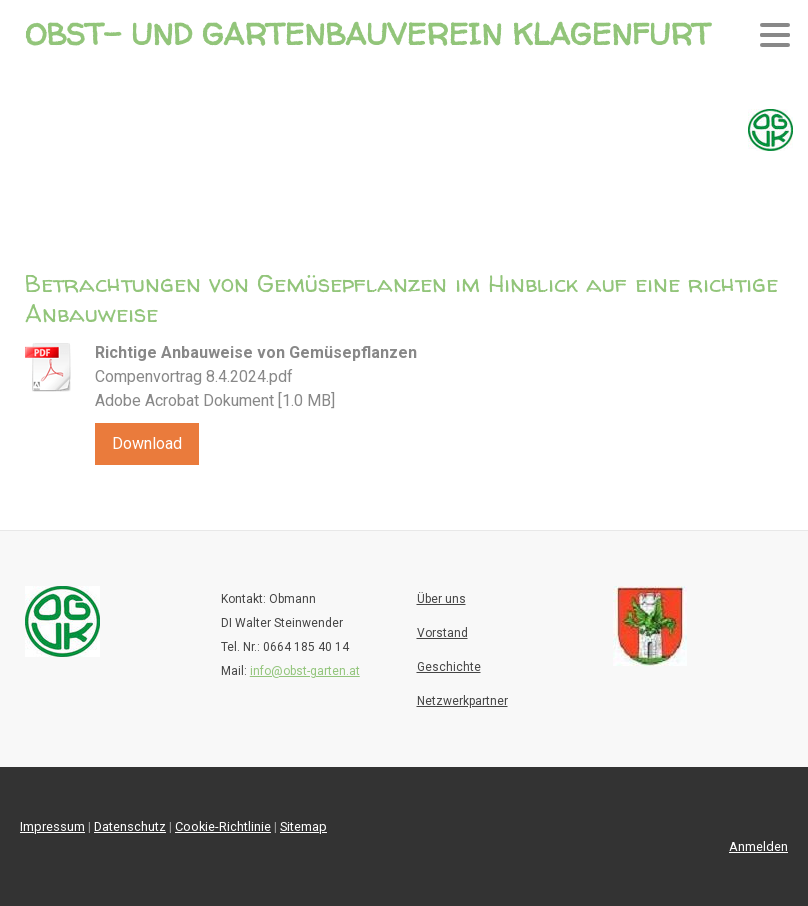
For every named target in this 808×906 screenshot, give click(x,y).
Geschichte (449, 667)
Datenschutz (130, 826)
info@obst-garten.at (305, 671)
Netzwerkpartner (462, 701)
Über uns (441, 599)
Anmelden (758, 846)
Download (147, 443)
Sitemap (303, 826)
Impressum (52, 826)
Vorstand (442, 633)
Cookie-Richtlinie (223, 826)
